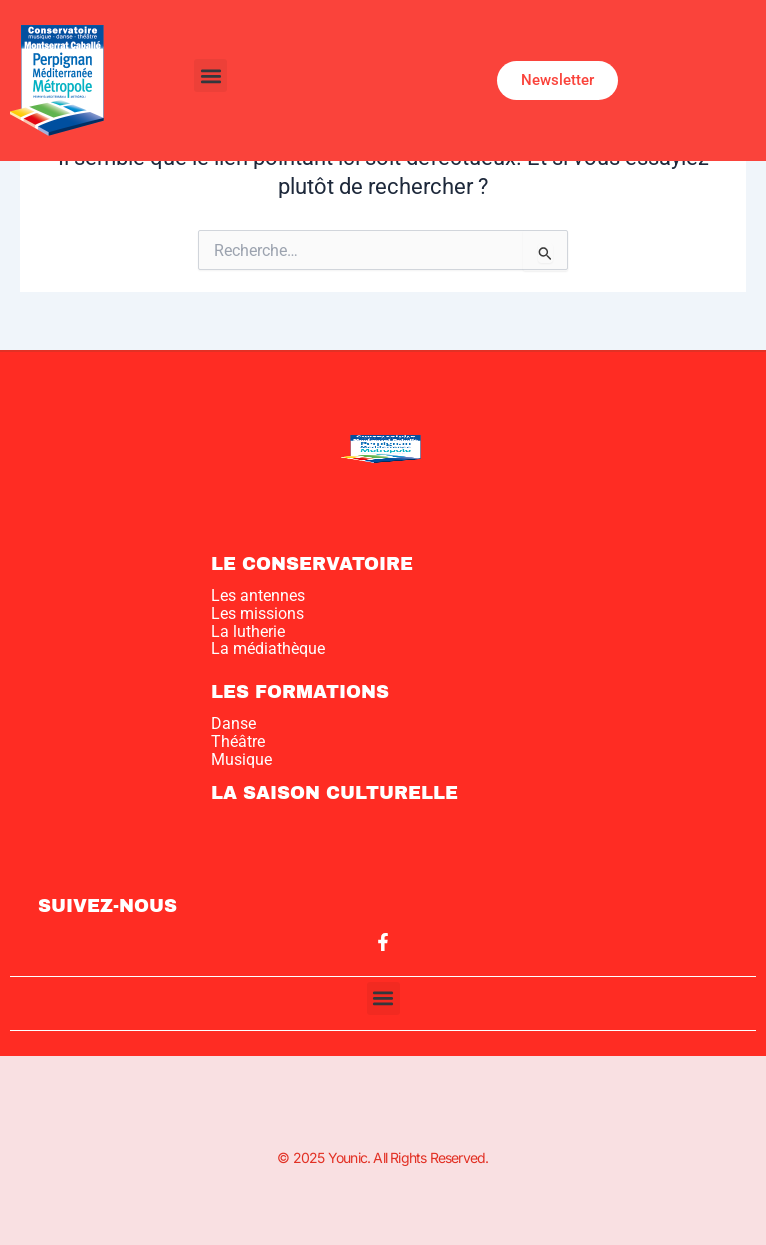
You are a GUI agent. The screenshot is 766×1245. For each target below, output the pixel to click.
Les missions (257, 613)
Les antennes (258, 595)
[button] (210, 75)
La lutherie (248, 631)
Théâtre (238, 741)
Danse (233, 723)
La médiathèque (268, 648)
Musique (241, 759)
